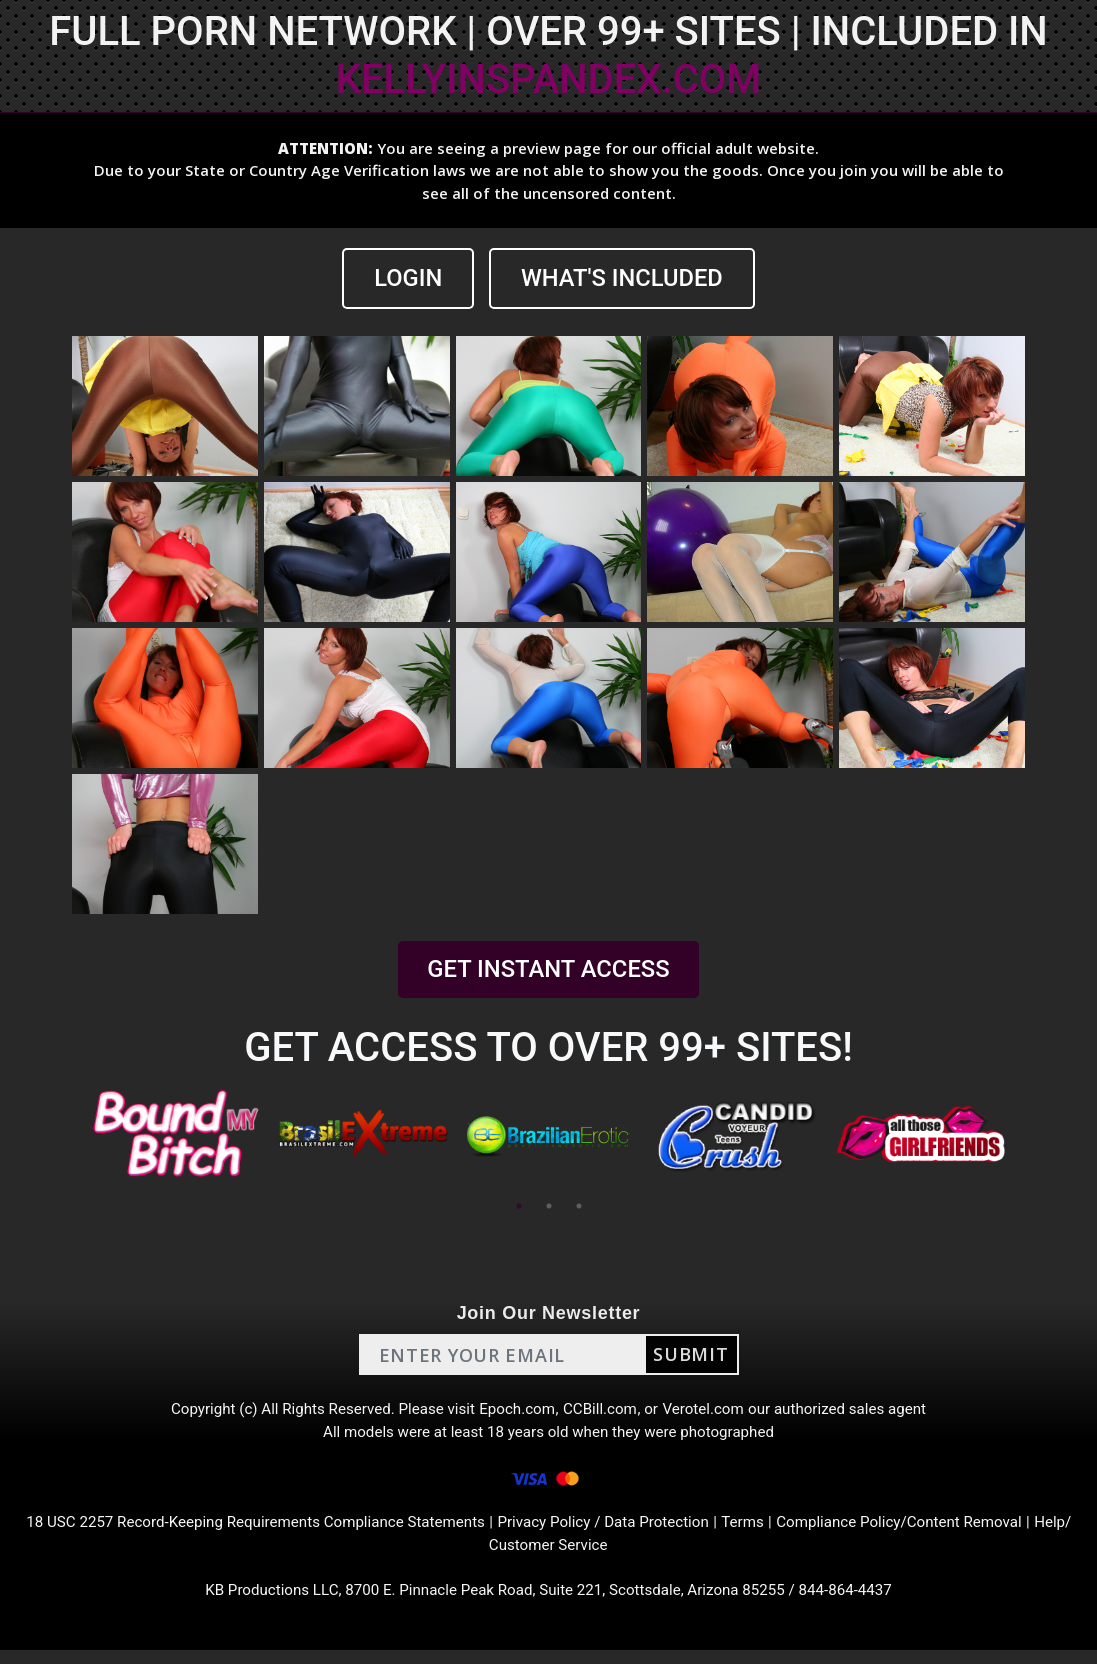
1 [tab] (519, 1207)
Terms (775, 1531)
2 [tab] (549, 1207)
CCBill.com (603, 1411)
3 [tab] (579, 1207)
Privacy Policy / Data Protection (629, 1531)
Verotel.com (711, 1411)
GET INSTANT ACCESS (548, 970)
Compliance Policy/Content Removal (939, 1531)
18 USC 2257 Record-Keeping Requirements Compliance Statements (263, 1531)
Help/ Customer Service (548, 1555)
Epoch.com (517, 1411)
